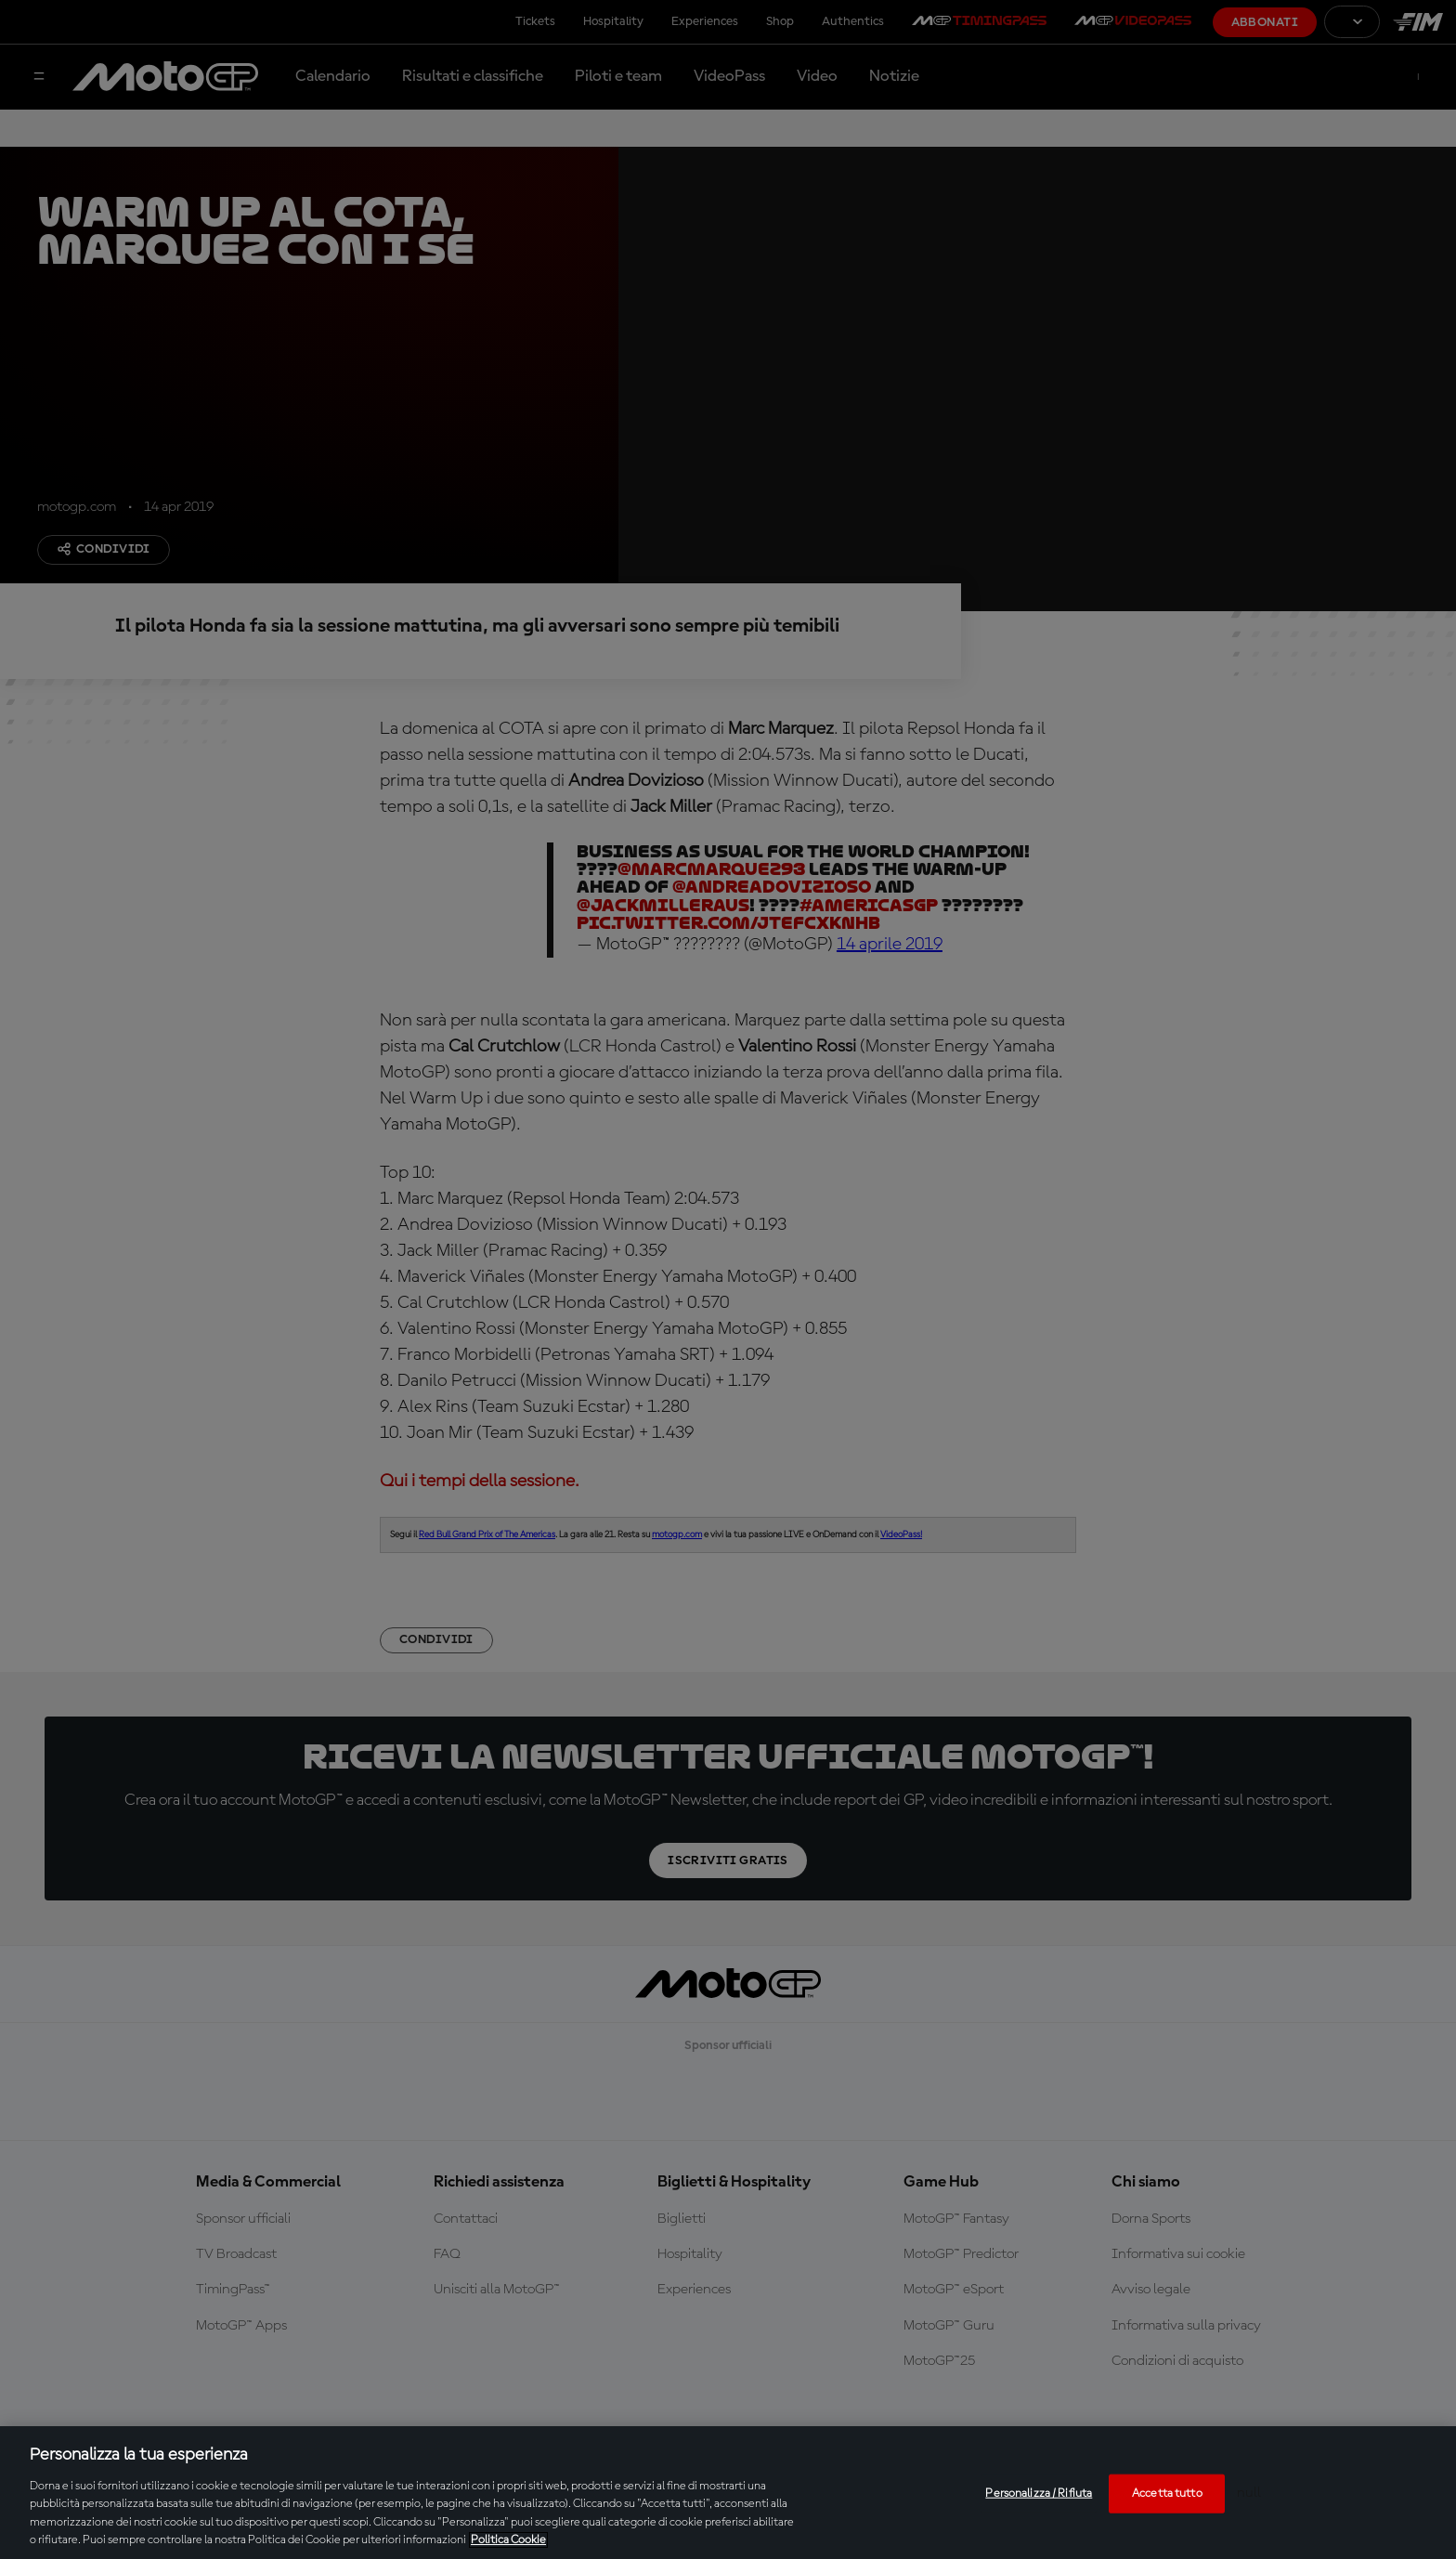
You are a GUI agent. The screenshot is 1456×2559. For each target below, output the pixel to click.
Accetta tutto (1167, 2493)
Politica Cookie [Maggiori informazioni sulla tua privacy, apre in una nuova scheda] (508, 2540)
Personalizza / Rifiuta (1038, 2493)
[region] (728, 2492)
